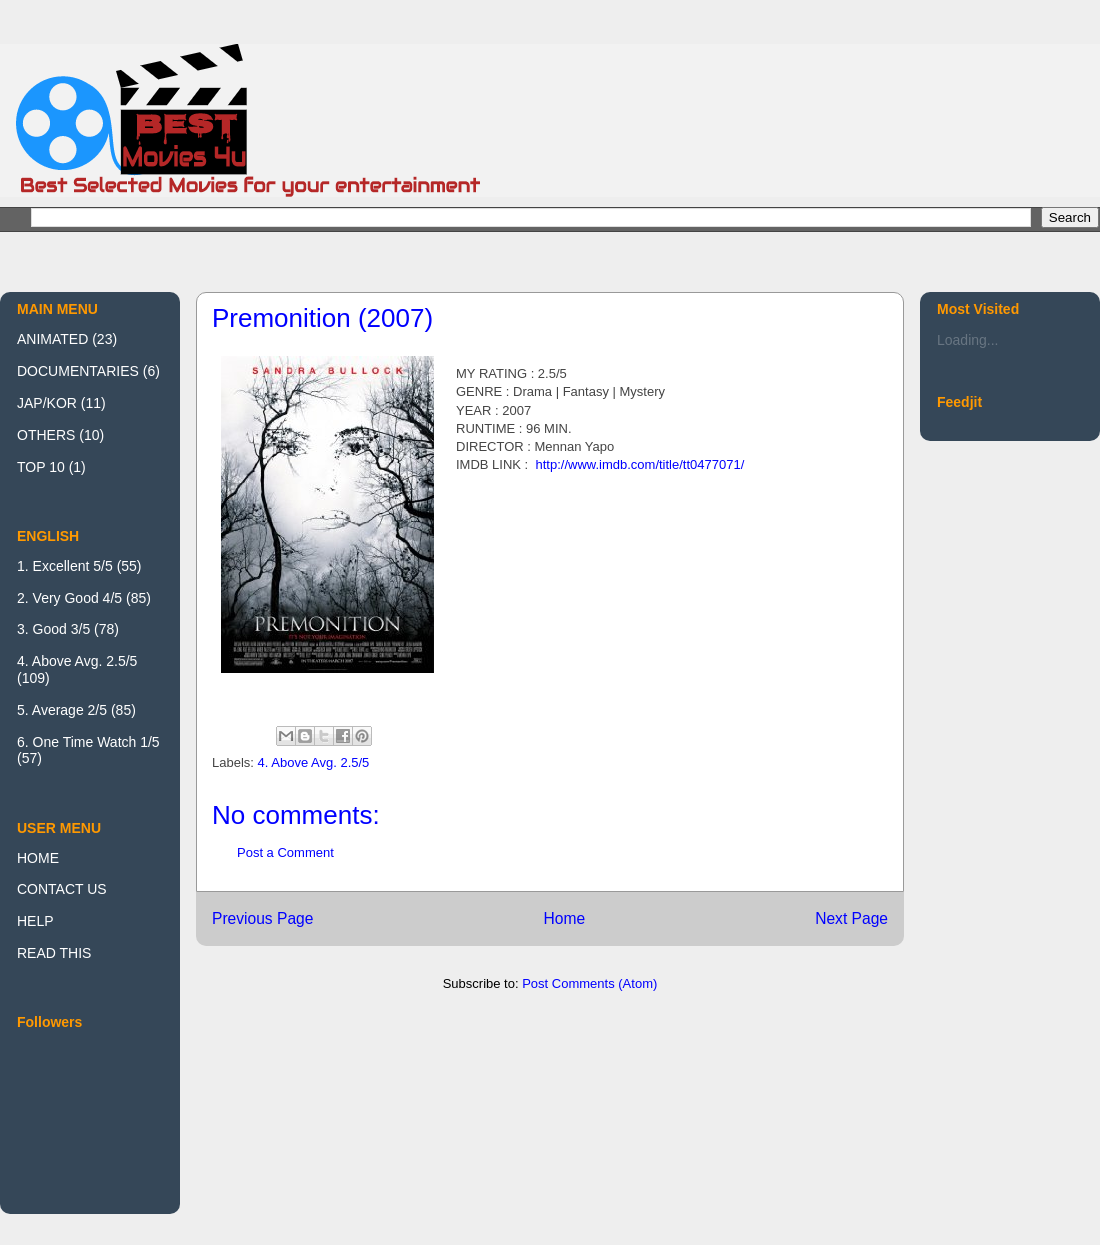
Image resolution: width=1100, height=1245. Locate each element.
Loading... (968, 340)
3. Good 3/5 (53, 629)
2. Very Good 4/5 (69, 598)
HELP (35, 921)
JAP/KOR (47, 403)
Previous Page (262, 918)
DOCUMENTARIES (78, 371)
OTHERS (46, 435)
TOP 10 (41, 467)
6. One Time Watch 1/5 (88, 742)
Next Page (851, 918)
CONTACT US (62, 889)
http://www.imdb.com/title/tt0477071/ (639, 464)
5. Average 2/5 (62, 710)
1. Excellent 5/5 (65, 566)
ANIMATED (52, 339)
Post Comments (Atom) (589, 983)
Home (564, 918)
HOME (38, 858)
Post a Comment (285, 852)
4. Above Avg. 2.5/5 (314, 762)
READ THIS (54, 953)
